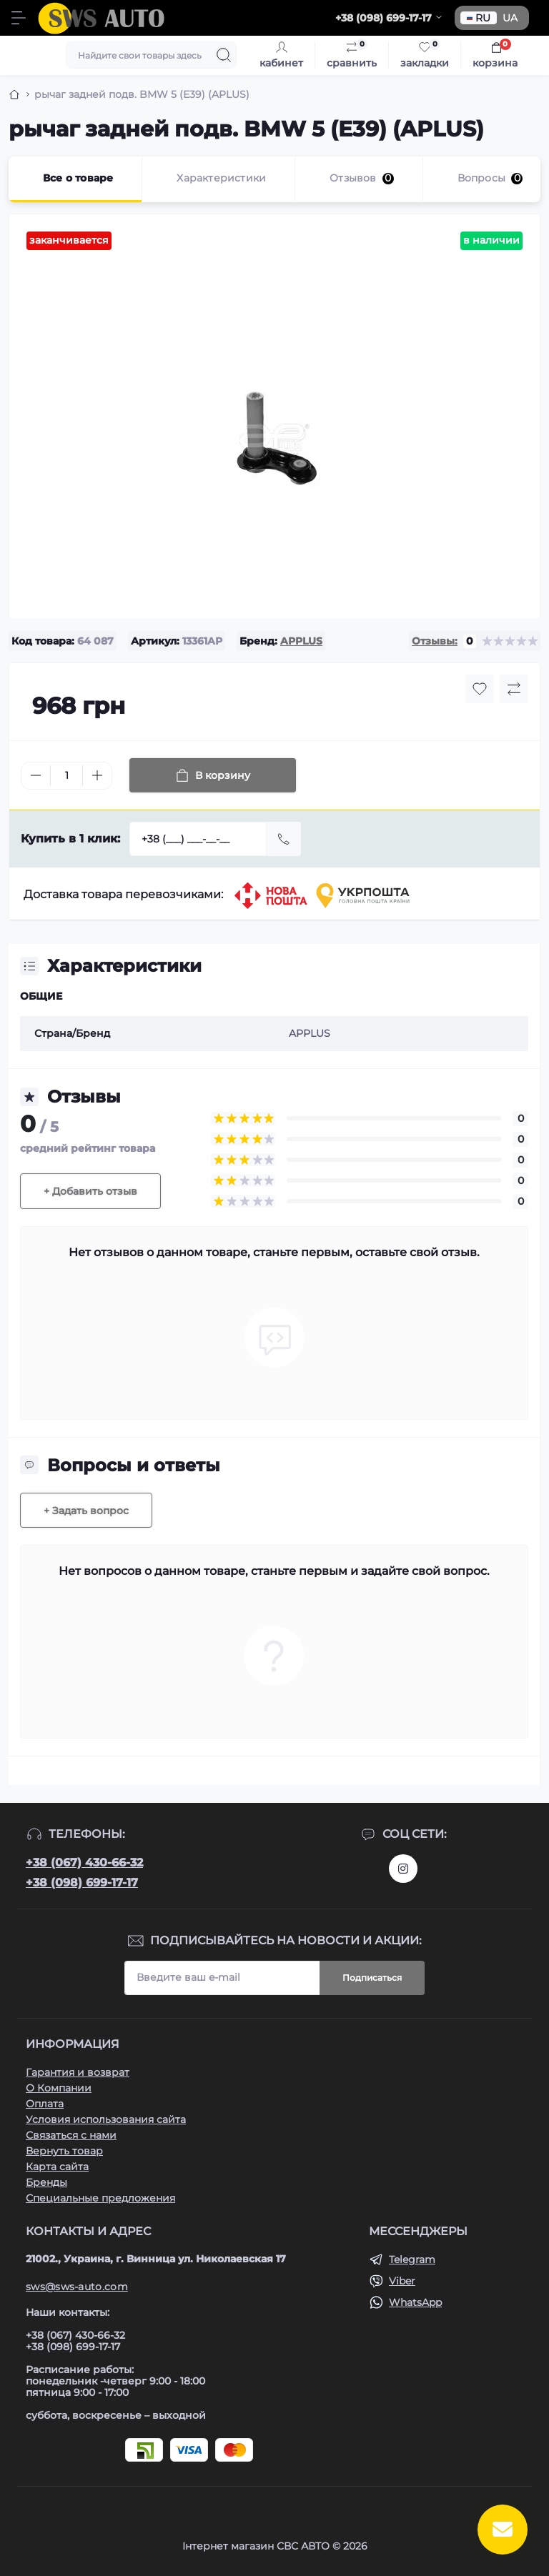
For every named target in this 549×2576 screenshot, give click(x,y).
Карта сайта (57, 2166)
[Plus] (97, 775)
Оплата (45, 2103)
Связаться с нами (71, 2135)
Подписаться (372, 1977)
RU (478, 18)
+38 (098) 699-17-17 (82, 1882)
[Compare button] (514, 689)
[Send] (284, 839)
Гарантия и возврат (77, 2072)
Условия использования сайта (106, 2119)
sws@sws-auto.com (77, 2286)
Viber (402, 2281)
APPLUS (301, 641)
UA (510, 18)
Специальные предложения (100, 2198)
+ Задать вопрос (86, 1510)
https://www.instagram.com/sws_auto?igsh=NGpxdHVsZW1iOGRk (403, 1868)
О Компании (59, 2088)
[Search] (224, 55)
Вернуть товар (64, 2151)
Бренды (46, 2182)
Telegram (412, 2259)
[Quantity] (66, 775)
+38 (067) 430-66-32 (84, 1862)
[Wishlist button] (479, 689)
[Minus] (35, 775)
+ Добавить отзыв (90, 1191)
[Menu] (18, 18)
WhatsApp (415, 2302)
